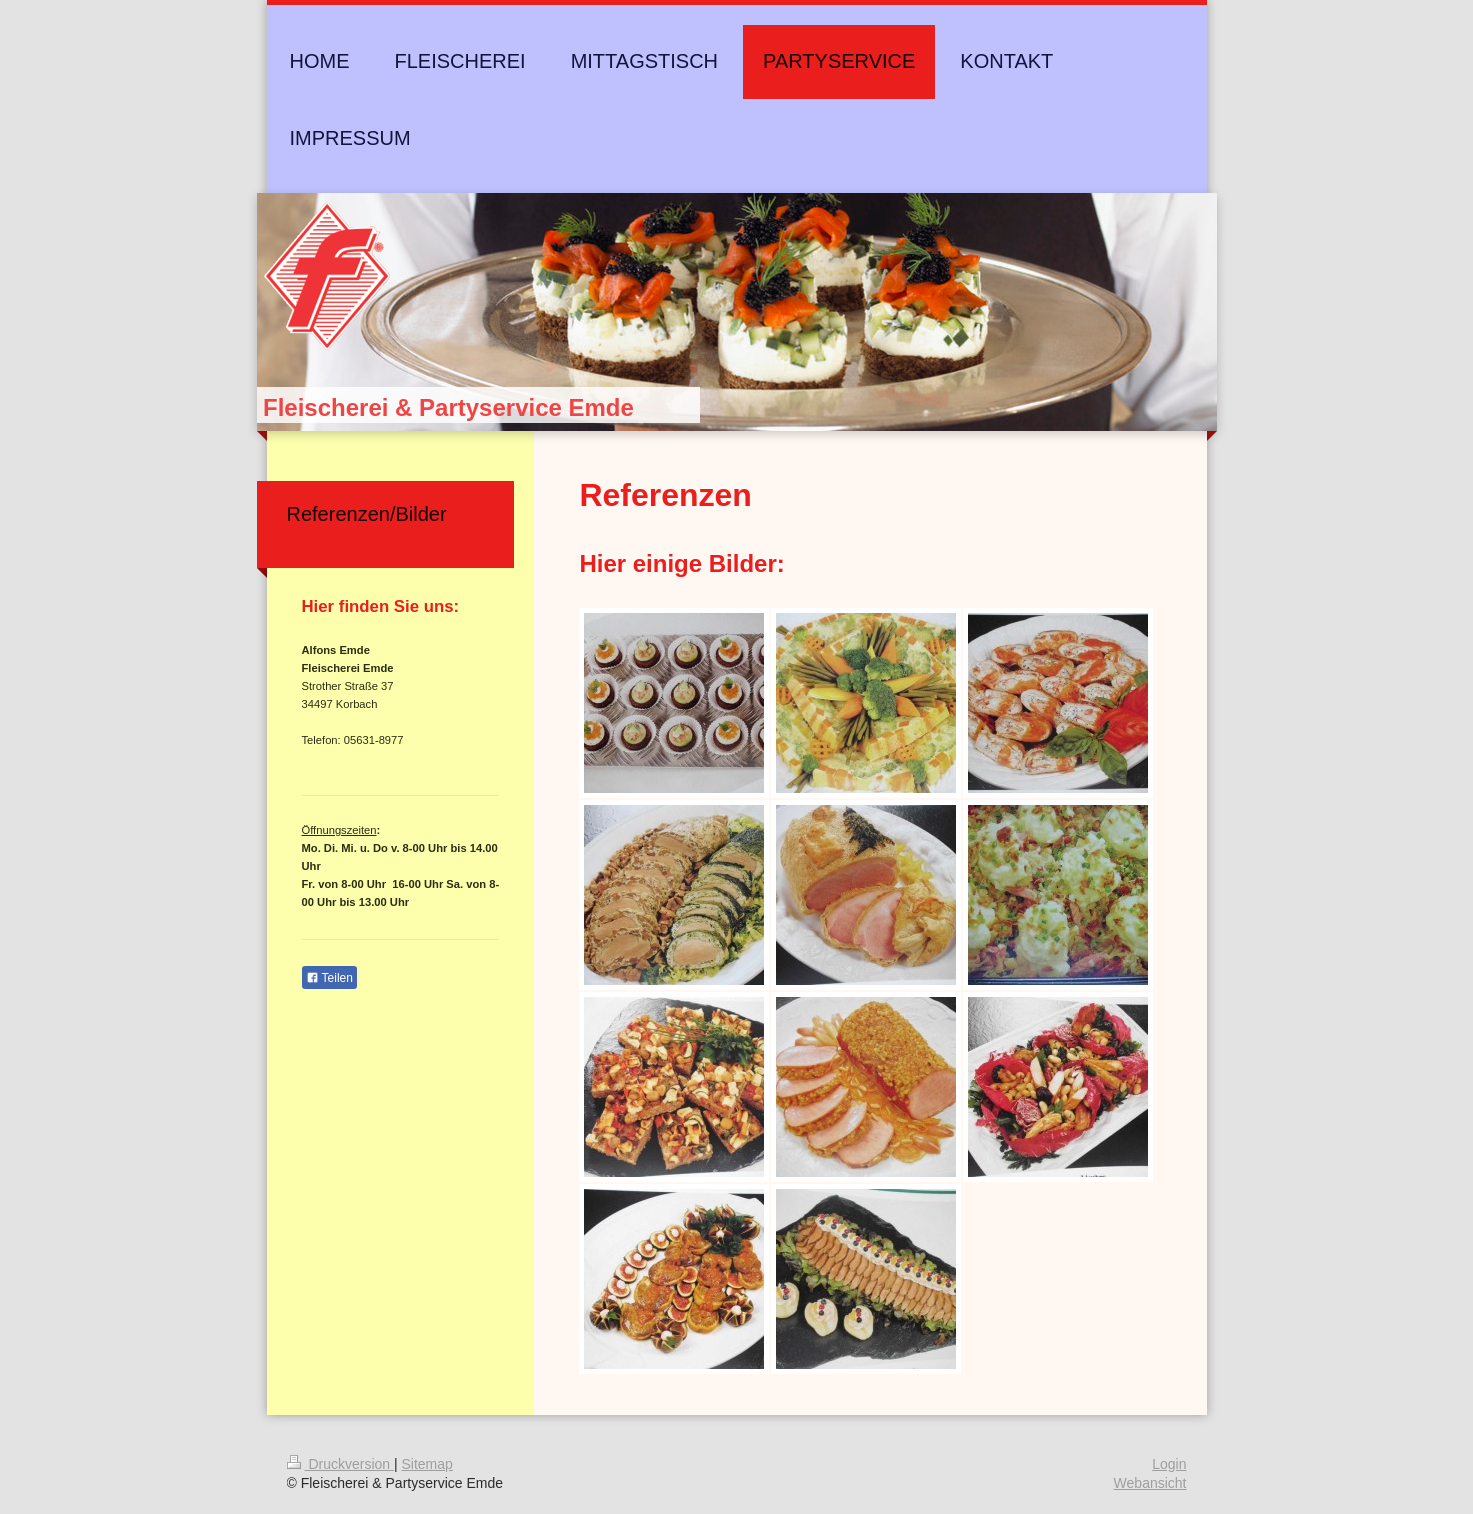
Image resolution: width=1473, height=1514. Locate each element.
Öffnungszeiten (339, 830)
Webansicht (1150, 1483)
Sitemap (427, 1464)
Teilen (329, 978)
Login (1169, 1464)
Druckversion (340, 1464)
